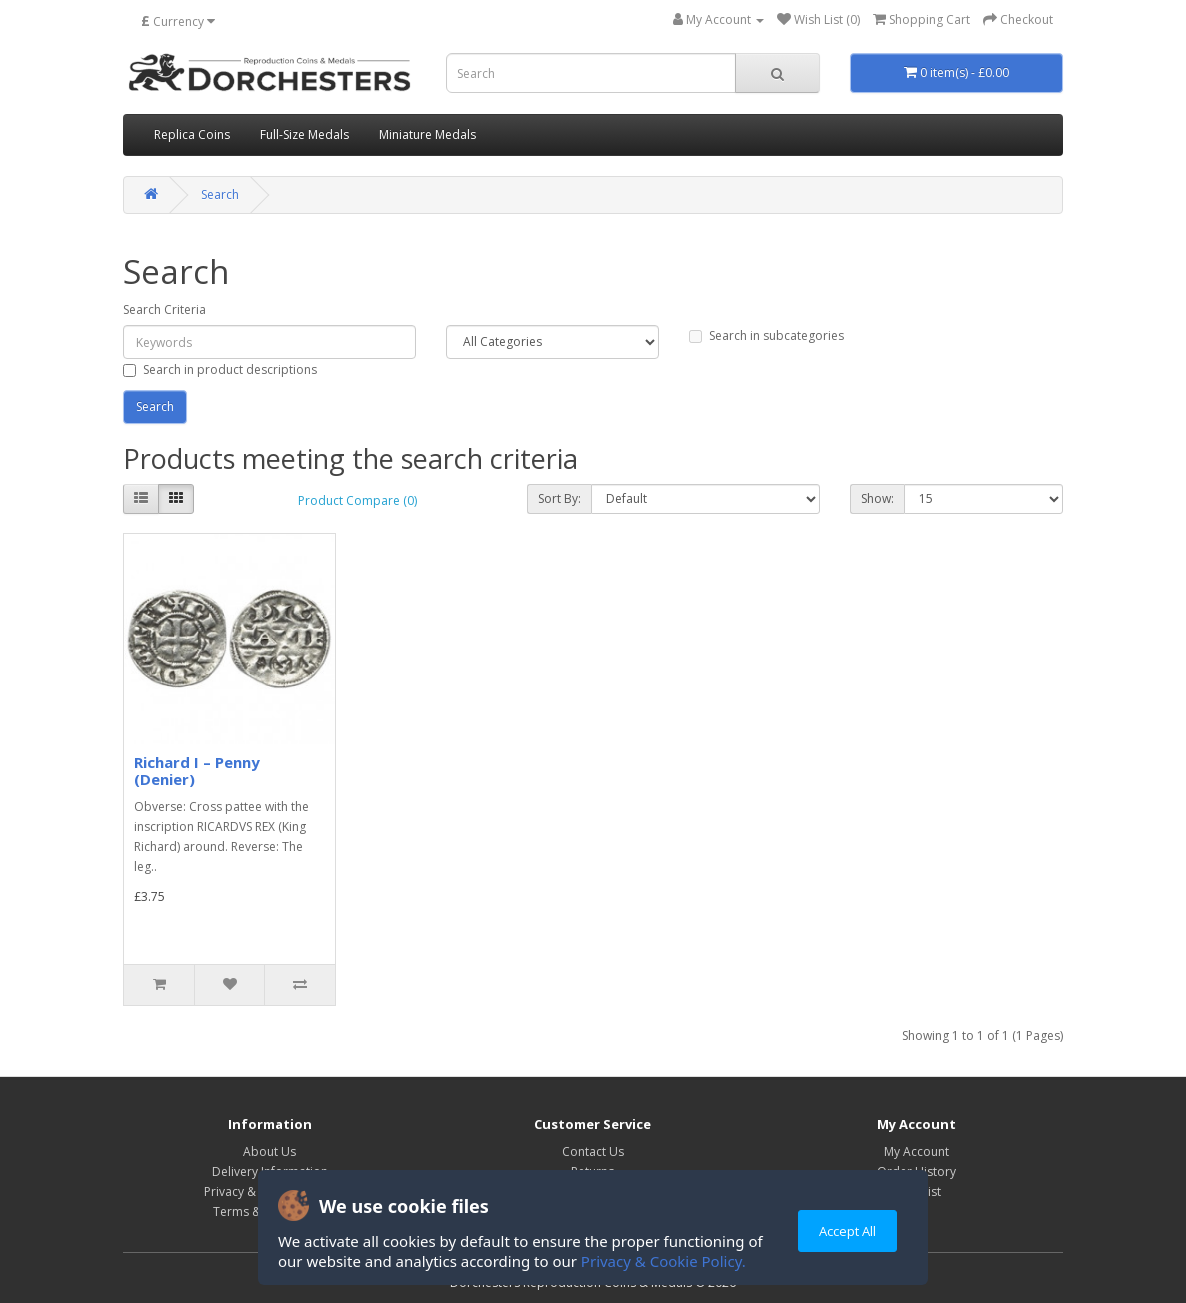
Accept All (847, 1231)
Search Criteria (164, 309)
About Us (269, 1151)
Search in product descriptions (220, 369)
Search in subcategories (766, 335)
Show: (877, 498)
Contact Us (593, 1151)
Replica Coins (192, 134)
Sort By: (559, 498)
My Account (916, 1151)
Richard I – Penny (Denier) (197, 770)
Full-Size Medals (304, 134)
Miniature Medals (427, 134)
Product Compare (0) (357, 500)
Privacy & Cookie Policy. (663, 1261)
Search (220, 194)
